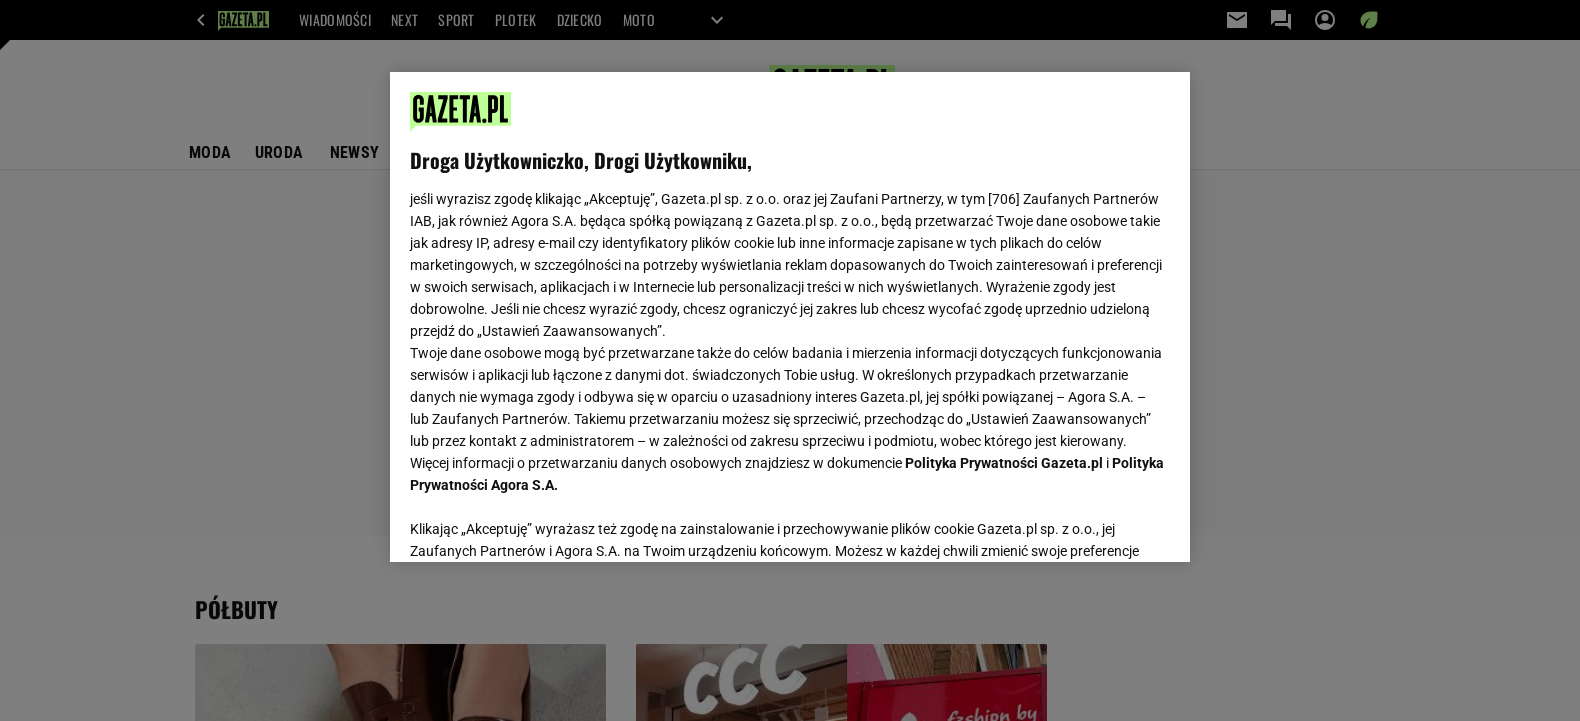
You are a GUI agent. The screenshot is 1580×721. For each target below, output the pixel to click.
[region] (790, 317)
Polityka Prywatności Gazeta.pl (1004, 463)
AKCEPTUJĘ (1102, 523)
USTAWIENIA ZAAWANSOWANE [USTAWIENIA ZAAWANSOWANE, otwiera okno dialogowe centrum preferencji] (540, 522)
